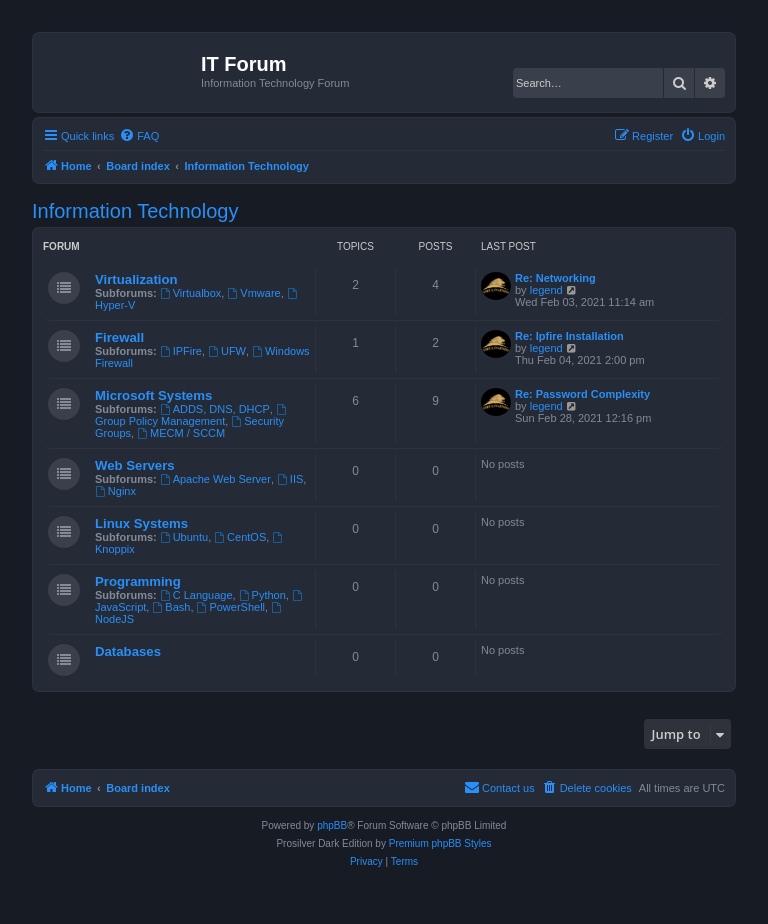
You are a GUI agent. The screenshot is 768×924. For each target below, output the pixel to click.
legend (546, 290)
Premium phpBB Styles (440, 843)
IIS (290, 479)
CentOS (240, 537)
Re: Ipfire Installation (569, 336)
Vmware (253, 293)
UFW (227, 351)
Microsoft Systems (153, 395)
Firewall (119, 337)
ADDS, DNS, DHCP (215, 409)
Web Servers (135, 465)
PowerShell (231, 607)
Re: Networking (555, 278)
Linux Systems (141, 523)
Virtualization (136, 279)
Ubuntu (184, 537)
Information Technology (135, 211)
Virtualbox (191, 293)
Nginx (115, 491)
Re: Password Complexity (582, 394)
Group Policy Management (192, 415)
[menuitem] (139, 136)
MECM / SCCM (181, 433)
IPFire (181, 351)
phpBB (332, 825)
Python (262, 595)
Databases (128, 651)
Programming (138, 581)
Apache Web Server (215, 479)
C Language (196, 595)
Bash (171, 607)
